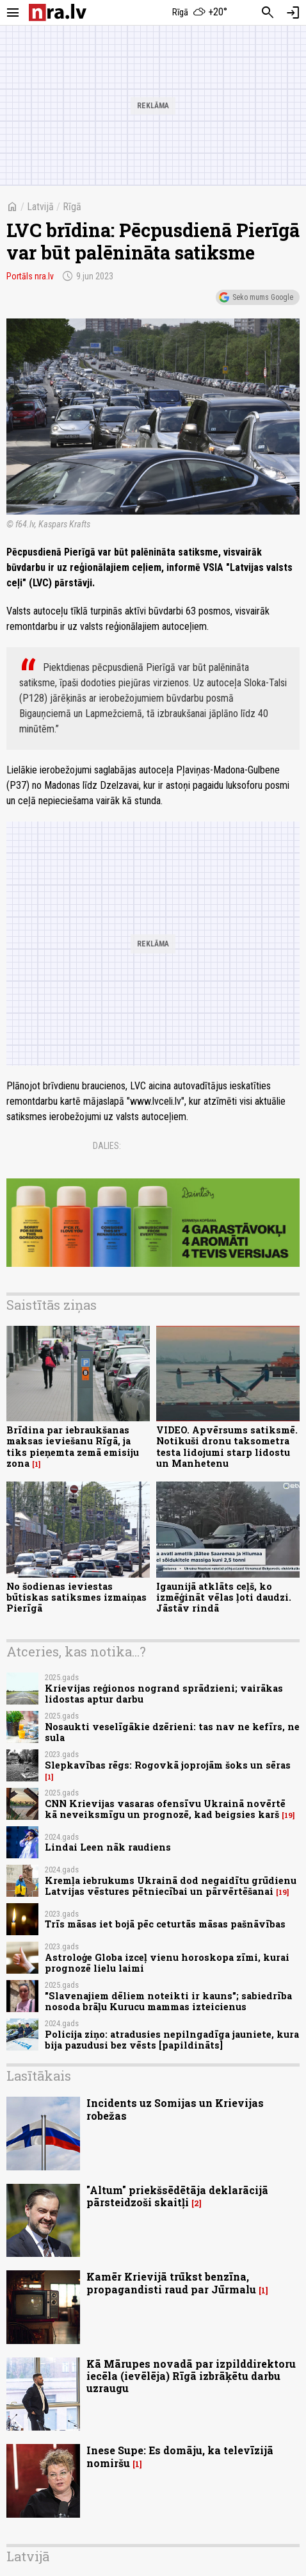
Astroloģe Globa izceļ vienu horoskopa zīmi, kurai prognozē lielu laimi (167, 1962)
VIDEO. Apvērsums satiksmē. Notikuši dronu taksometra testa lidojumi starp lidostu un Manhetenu (227, 1446)
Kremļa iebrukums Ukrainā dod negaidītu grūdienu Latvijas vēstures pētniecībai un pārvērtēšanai (170, 1885)
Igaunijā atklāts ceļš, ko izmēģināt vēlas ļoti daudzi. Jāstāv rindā (223, 1597)
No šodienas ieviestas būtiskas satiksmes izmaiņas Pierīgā (76, 1597)
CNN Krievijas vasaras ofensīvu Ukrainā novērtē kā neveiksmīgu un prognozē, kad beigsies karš (165, 1809)
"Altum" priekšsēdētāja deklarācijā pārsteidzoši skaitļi (177, 2196)
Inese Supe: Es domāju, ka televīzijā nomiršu (179, 2456)
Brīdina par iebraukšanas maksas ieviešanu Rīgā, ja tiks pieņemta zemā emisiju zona (72, 1446)
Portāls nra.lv (30, 276)
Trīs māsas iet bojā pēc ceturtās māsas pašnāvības (165, 1924)
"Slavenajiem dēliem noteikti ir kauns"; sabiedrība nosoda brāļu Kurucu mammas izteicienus (168, 2001)
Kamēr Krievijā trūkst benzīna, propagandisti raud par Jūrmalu (171, 2282)
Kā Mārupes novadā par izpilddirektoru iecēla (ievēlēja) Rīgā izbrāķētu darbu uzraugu (191, 2376)
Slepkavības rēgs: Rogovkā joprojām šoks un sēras (168, 1765)
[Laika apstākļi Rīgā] (200, 13)
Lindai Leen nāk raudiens (108, 1847)
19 (288, 1815)
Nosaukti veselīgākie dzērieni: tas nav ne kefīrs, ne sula (172, 1732)
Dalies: (107, 1146)
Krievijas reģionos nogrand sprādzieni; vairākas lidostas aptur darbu (164, 1693)
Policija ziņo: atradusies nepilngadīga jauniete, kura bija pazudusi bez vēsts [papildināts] (172, 2039)
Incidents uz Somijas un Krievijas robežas (175, 2109)
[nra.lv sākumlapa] (57, 12)
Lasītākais (38, 2075)
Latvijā (40, 207)
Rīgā (72, 207)
